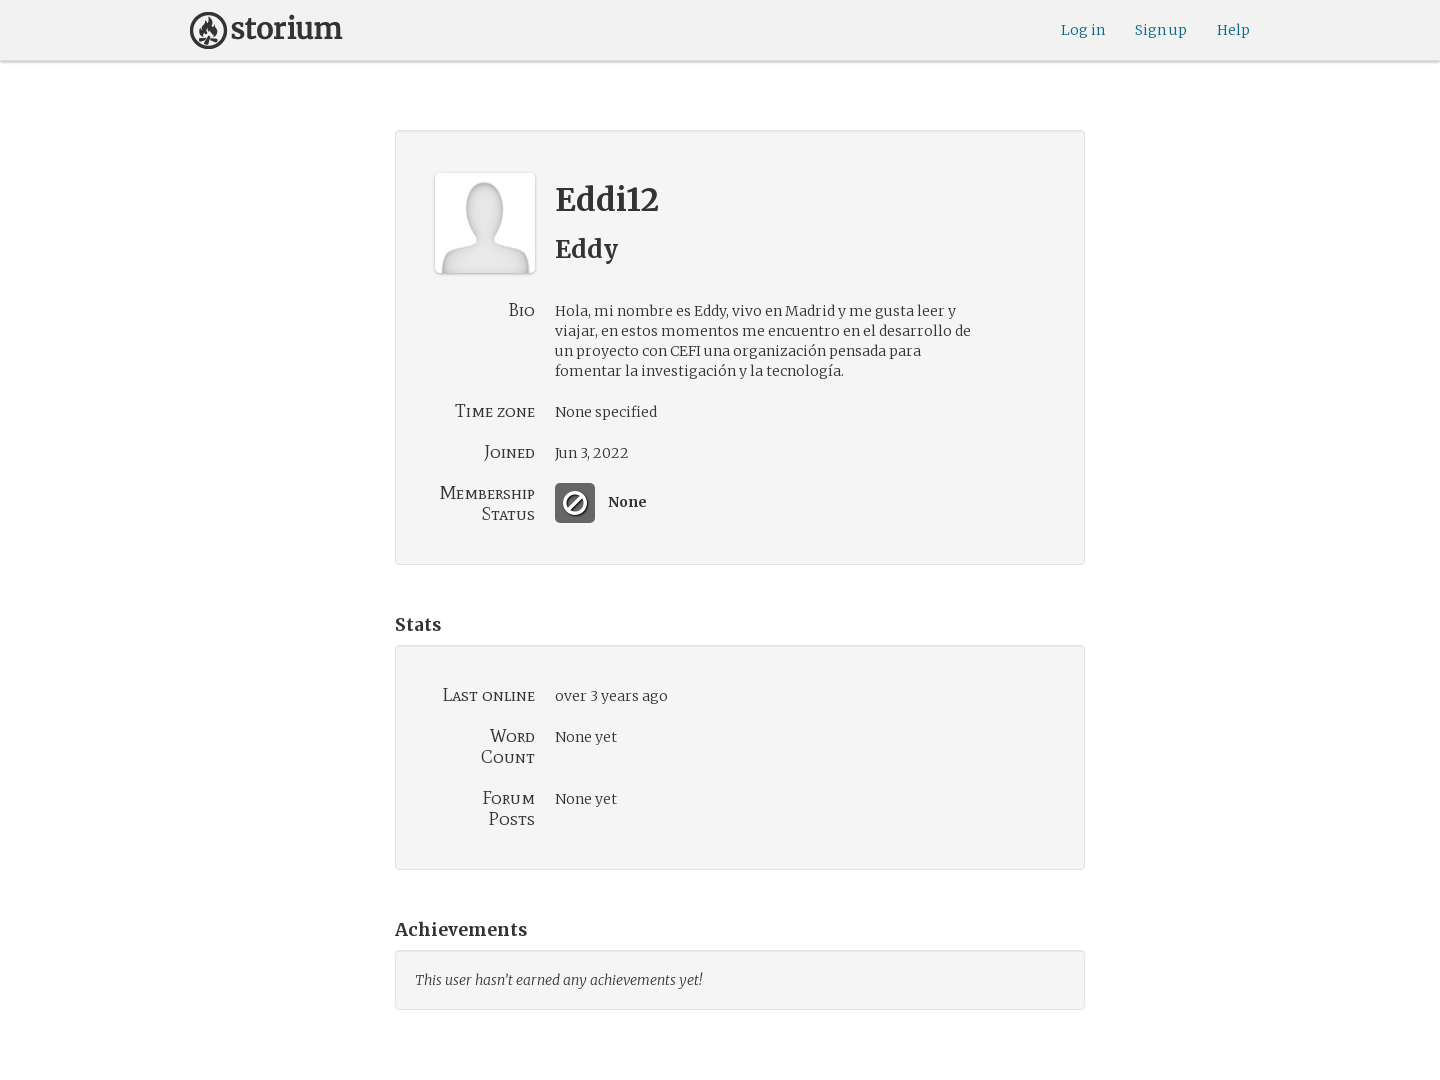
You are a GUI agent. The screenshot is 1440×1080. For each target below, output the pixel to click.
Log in (1083, 30)
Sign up (1161, 30)
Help (1233, 30)
